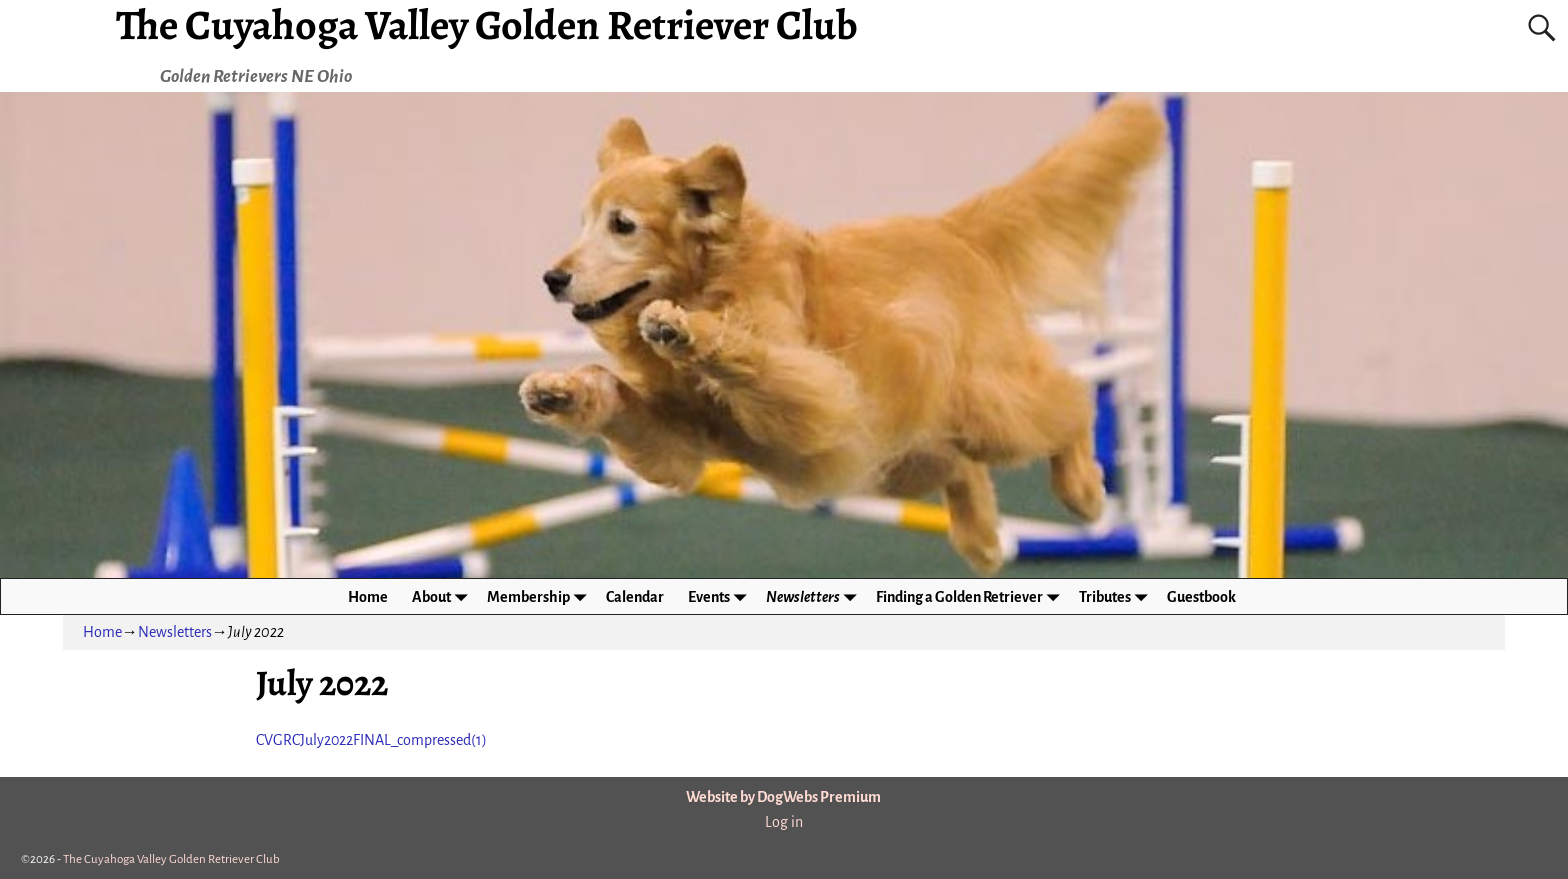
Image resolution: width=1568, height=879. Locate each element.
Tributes (1117, 596)
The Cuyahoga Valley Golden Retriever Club (171, 859)
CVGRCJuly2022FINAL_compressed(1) (371, 740)
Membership (540, 596)
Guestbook (1201, 597)
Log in (784, 822)
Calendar (635, 597)
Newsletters (815, 596)
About (443, 596)
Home (368, 597)
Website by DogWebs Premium (783, 797)
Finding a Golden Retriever (971, 596)
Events (721, 596)
